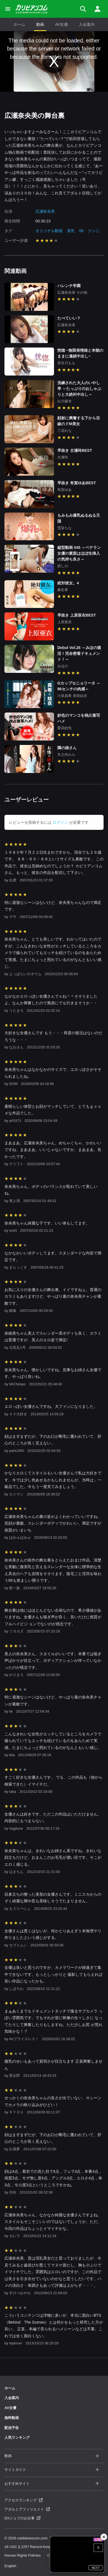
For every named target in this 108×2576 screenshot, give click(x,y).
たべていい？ (69, 318)
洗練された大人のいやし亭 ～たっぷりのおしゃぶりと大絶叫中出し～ (79, 389)
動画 (40, 24)
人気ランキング (17, 2437)
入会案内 (86, 24)
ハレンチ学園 (69, 285)
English (10, 2566)
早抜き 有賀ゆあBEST (76, 483)
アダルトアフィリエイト (27, 2509)
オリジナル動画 (49, 231)
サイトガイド (51, 2470)
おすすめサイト (51, 2484)
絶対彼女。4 (68, 583)
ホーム (19, 24)
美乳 (71, 231)
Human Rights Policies (22, 2555)
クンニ (93, 231)
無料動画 (11, 2418)
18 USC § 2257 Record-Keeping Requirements (41, 2547)
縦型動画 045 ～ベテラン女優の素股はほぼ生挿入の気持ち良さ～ (79, 553)
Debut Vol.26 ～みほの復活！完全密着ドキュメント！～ (79, 653)
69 (81, 231)
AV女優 (61, 24)
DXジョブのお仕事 (22, 2518)
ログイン (60, 822)
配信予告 (11, 2428)
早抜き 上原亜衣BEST (76, 615)
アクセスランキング (23, 2500)
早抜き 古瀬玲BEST (74, 450)
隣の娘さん (67, 748)
